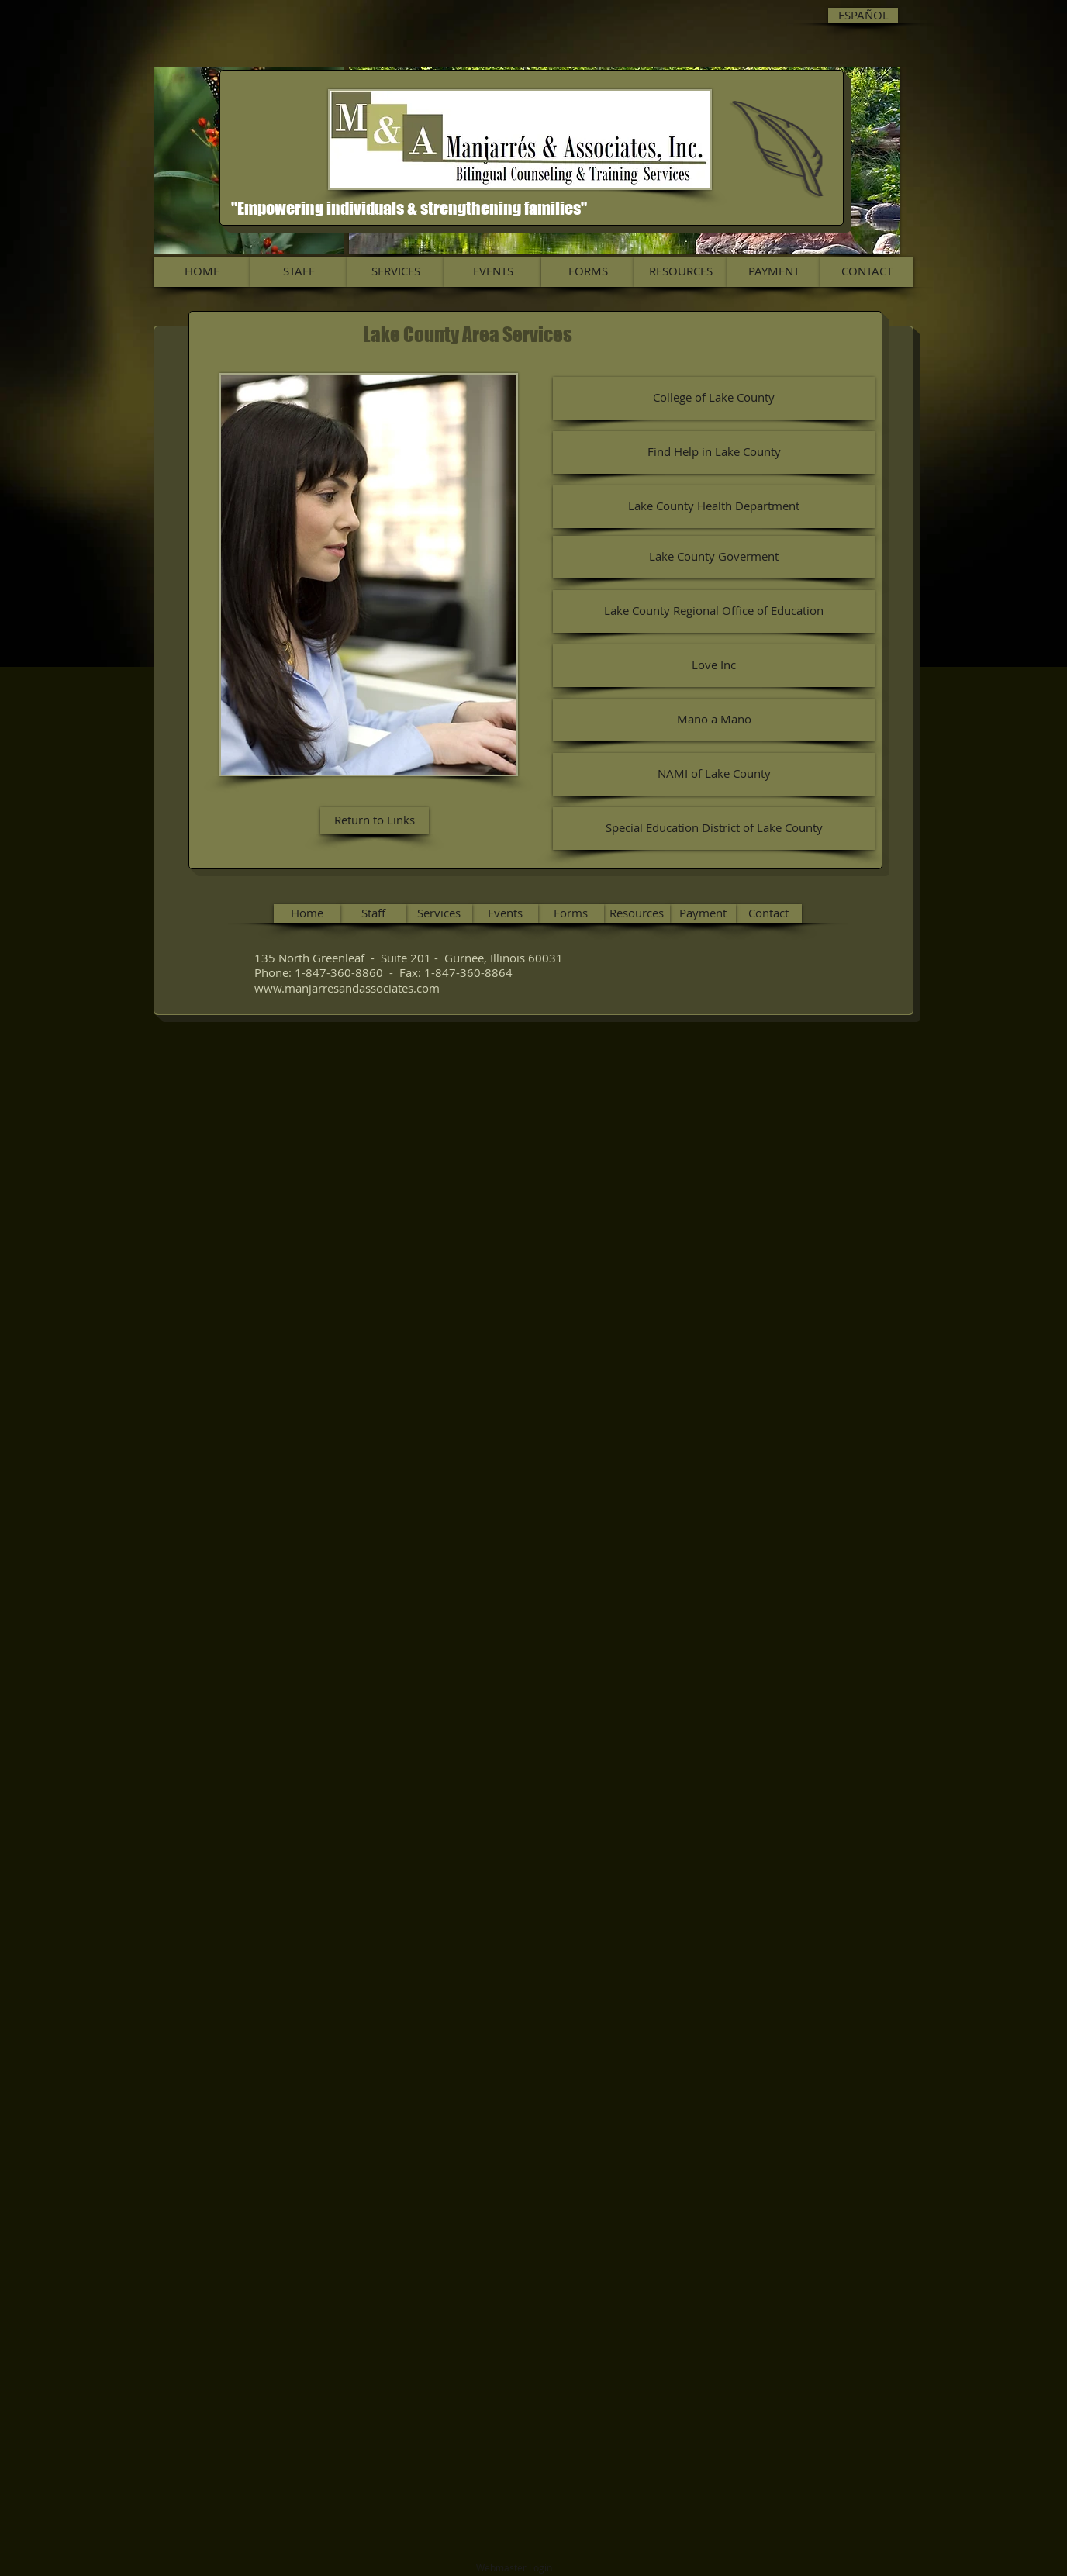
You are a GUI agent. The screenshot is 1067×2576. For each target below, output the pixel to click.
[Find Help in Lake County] (714, 452)
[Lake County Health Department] (714, 506)
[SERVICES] (395, 272)
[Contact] (768, 913)
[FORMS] (587, 272)
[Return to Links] (374, 820)
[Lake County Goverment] (714, 557)
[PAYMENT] (773, 272)
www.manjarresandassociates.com (347, 988)
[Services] (439, 913)
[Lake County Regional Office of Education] (714, 611)
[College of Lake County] (714, 398)
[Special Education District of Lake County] (714, 828)
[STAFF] (298, 272)
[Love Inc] (714, 665)
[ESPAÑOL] (863, 15)
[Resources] (636, 913)
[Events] (504, 913)
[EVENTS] (492, 272)
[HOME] (202, 272)
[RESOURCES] (680, 272)
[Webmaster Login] (513, 2568)
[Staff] (373, 913)
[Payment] (702, 913)
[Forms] (570, 913)
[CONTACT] (866, 272)
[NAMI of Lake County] (714, 774)
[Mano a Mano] (714, 720)
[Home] (307, 913)
